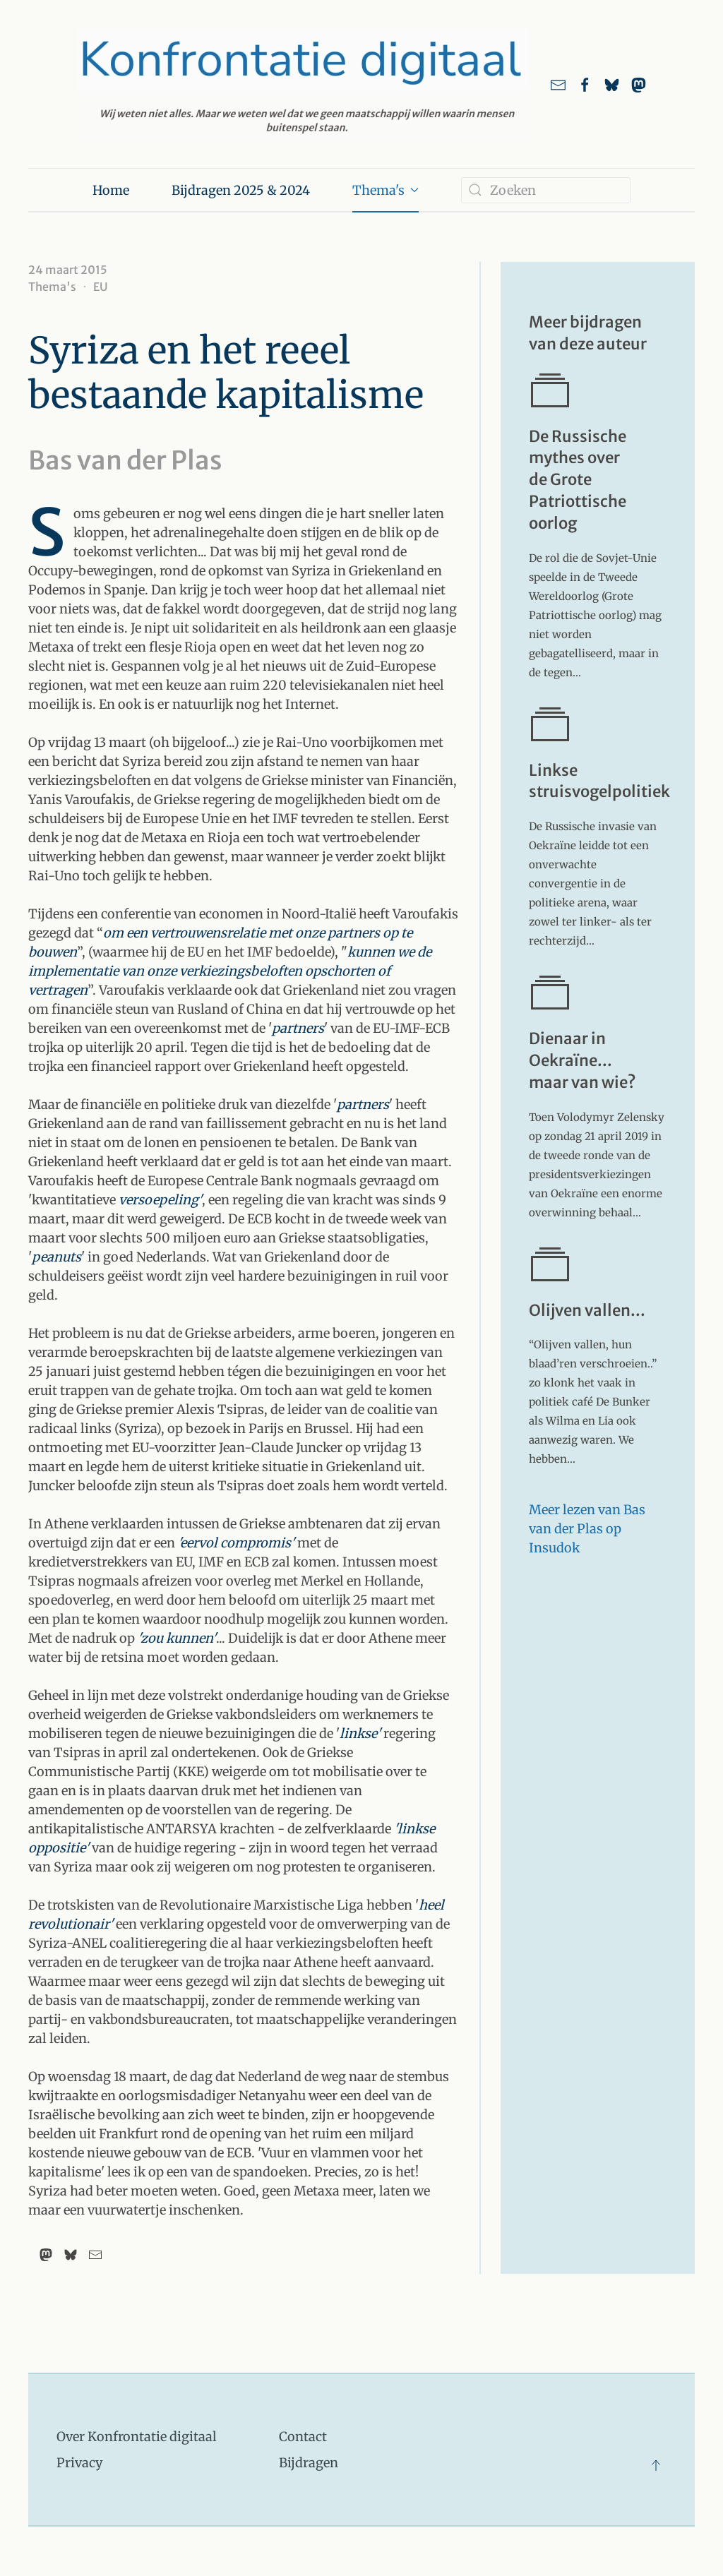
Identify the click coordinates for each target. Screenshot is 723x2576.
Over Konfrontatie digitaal (136, 2436)
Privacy (79, 2463)
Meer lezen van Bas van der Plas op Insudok (587, 1529)
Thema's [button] (385, 190)
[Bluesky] (71, 2255)
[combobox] (546, 190)
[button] (656, 2465)
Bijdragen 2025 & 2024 (241, 190)
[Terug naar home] (303, 84)
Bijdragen (308, 2463)
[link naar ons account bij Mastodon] (639, 84)
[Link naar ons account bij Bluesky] (612, 84)
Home (110, 190)
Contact (303, 2436)
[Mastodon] (46, 2255)
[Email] (95, 2255)
